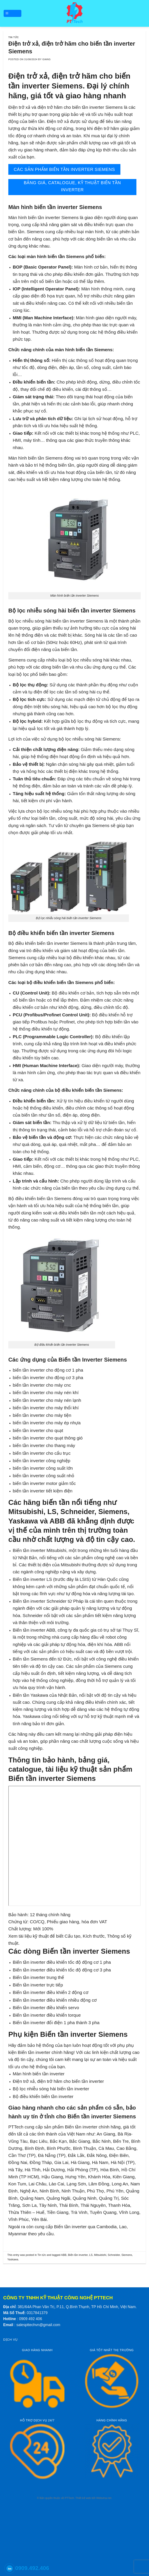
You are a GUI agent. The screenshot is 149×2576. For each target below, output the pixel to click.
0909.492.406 (32, 2568)
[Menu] (12, 13)
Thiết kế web (83, 2498)
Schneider (114, 2254)
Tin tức (13, 37)
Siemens (126, 2254)
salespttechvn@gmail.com (38, 2325)
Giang (46, 59)
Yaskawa (12, 2259)
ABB (64, 2254)
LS (91, 2254)
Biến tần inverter (78, 2254)
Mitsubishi (100, 2254)
